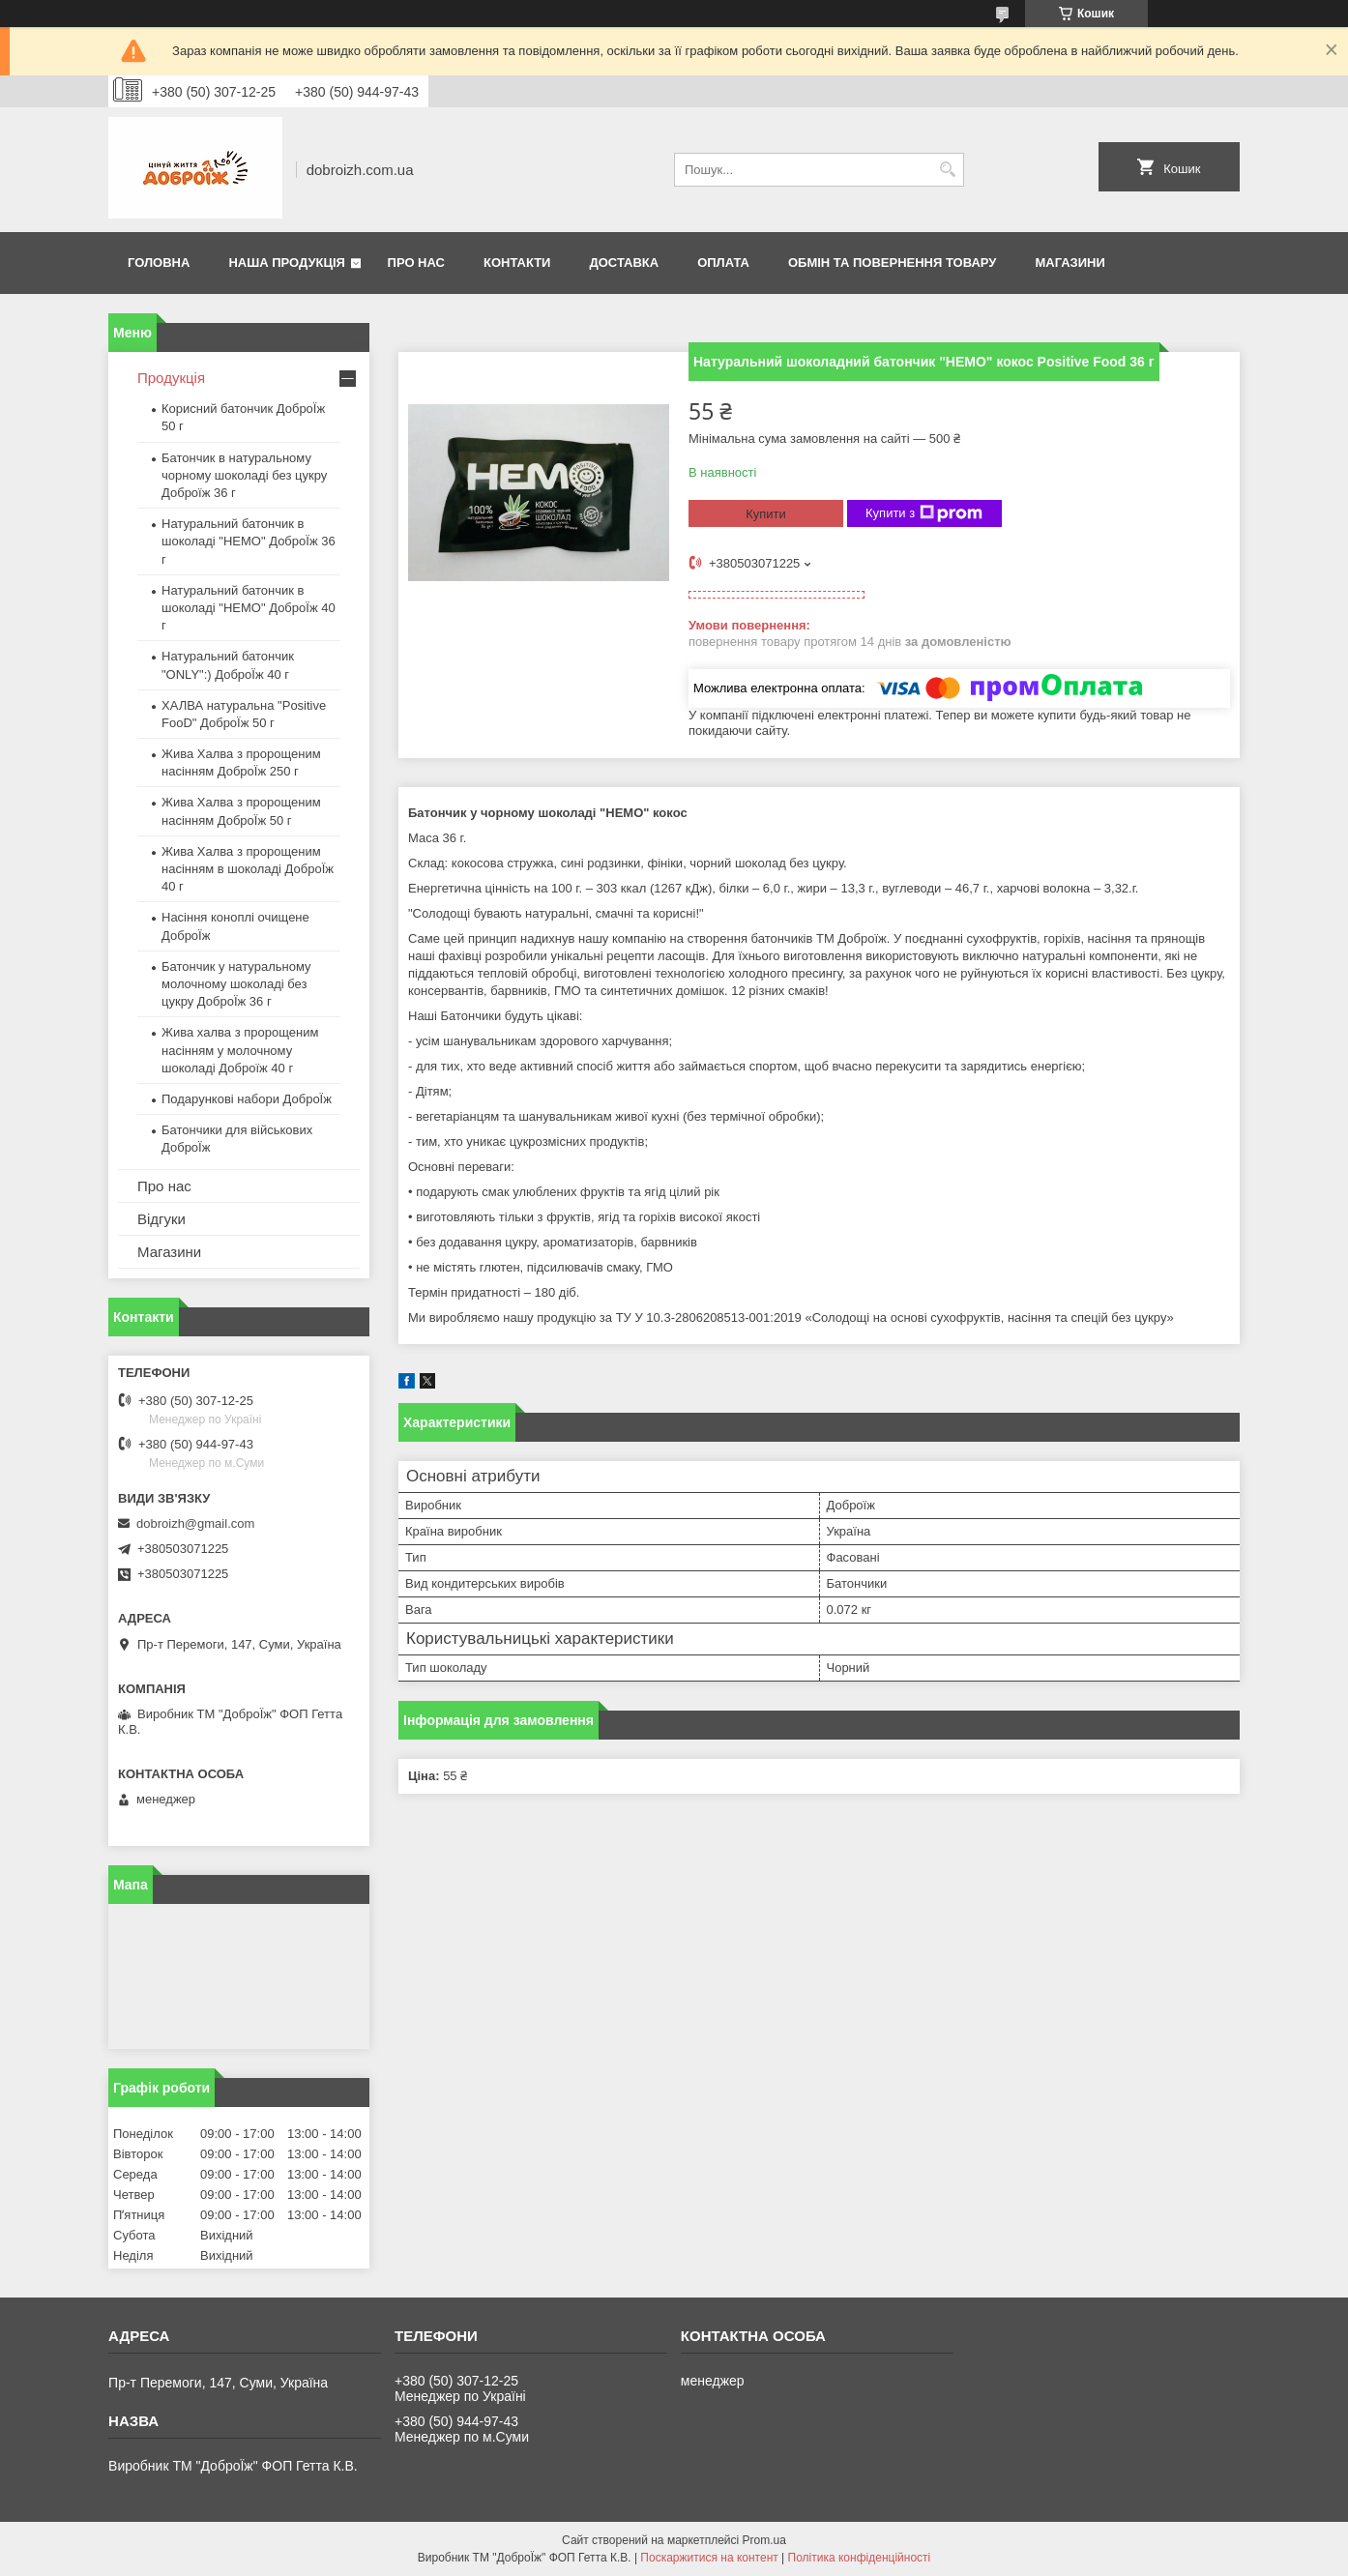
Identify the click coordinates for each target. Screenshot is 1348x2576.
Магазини (1069, 262)
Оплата (723, 262)
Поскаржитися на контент (708, 2557)
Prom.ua (764, 2540)
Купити (766, 514)
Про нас (416, 262)
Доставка (624, 262)
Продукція (171, 377)
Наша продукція (286, 262)
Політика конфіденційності (859, 2557)
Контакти (517, 262)
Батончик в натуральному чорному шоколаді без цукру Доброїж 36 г (244, 475)
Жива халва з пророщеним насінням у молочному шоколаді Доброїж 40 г (239, 1049)
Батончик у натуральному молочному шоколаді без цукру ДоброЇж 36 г (236, 984)
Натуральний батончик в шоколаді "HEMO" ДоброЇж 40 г (248, 607)
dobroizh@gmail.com (195, 1523)
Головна (159, 262)
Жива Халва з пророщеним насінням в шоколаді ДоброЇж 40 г (247, 868)
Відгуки (161, 1219)
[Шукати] (947, 170)
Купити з (923, 513)
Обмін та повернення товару (892, 262)
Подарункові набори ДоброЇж (246, 1099)
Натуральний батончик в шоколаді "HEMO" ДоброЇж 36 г (248, 541)
